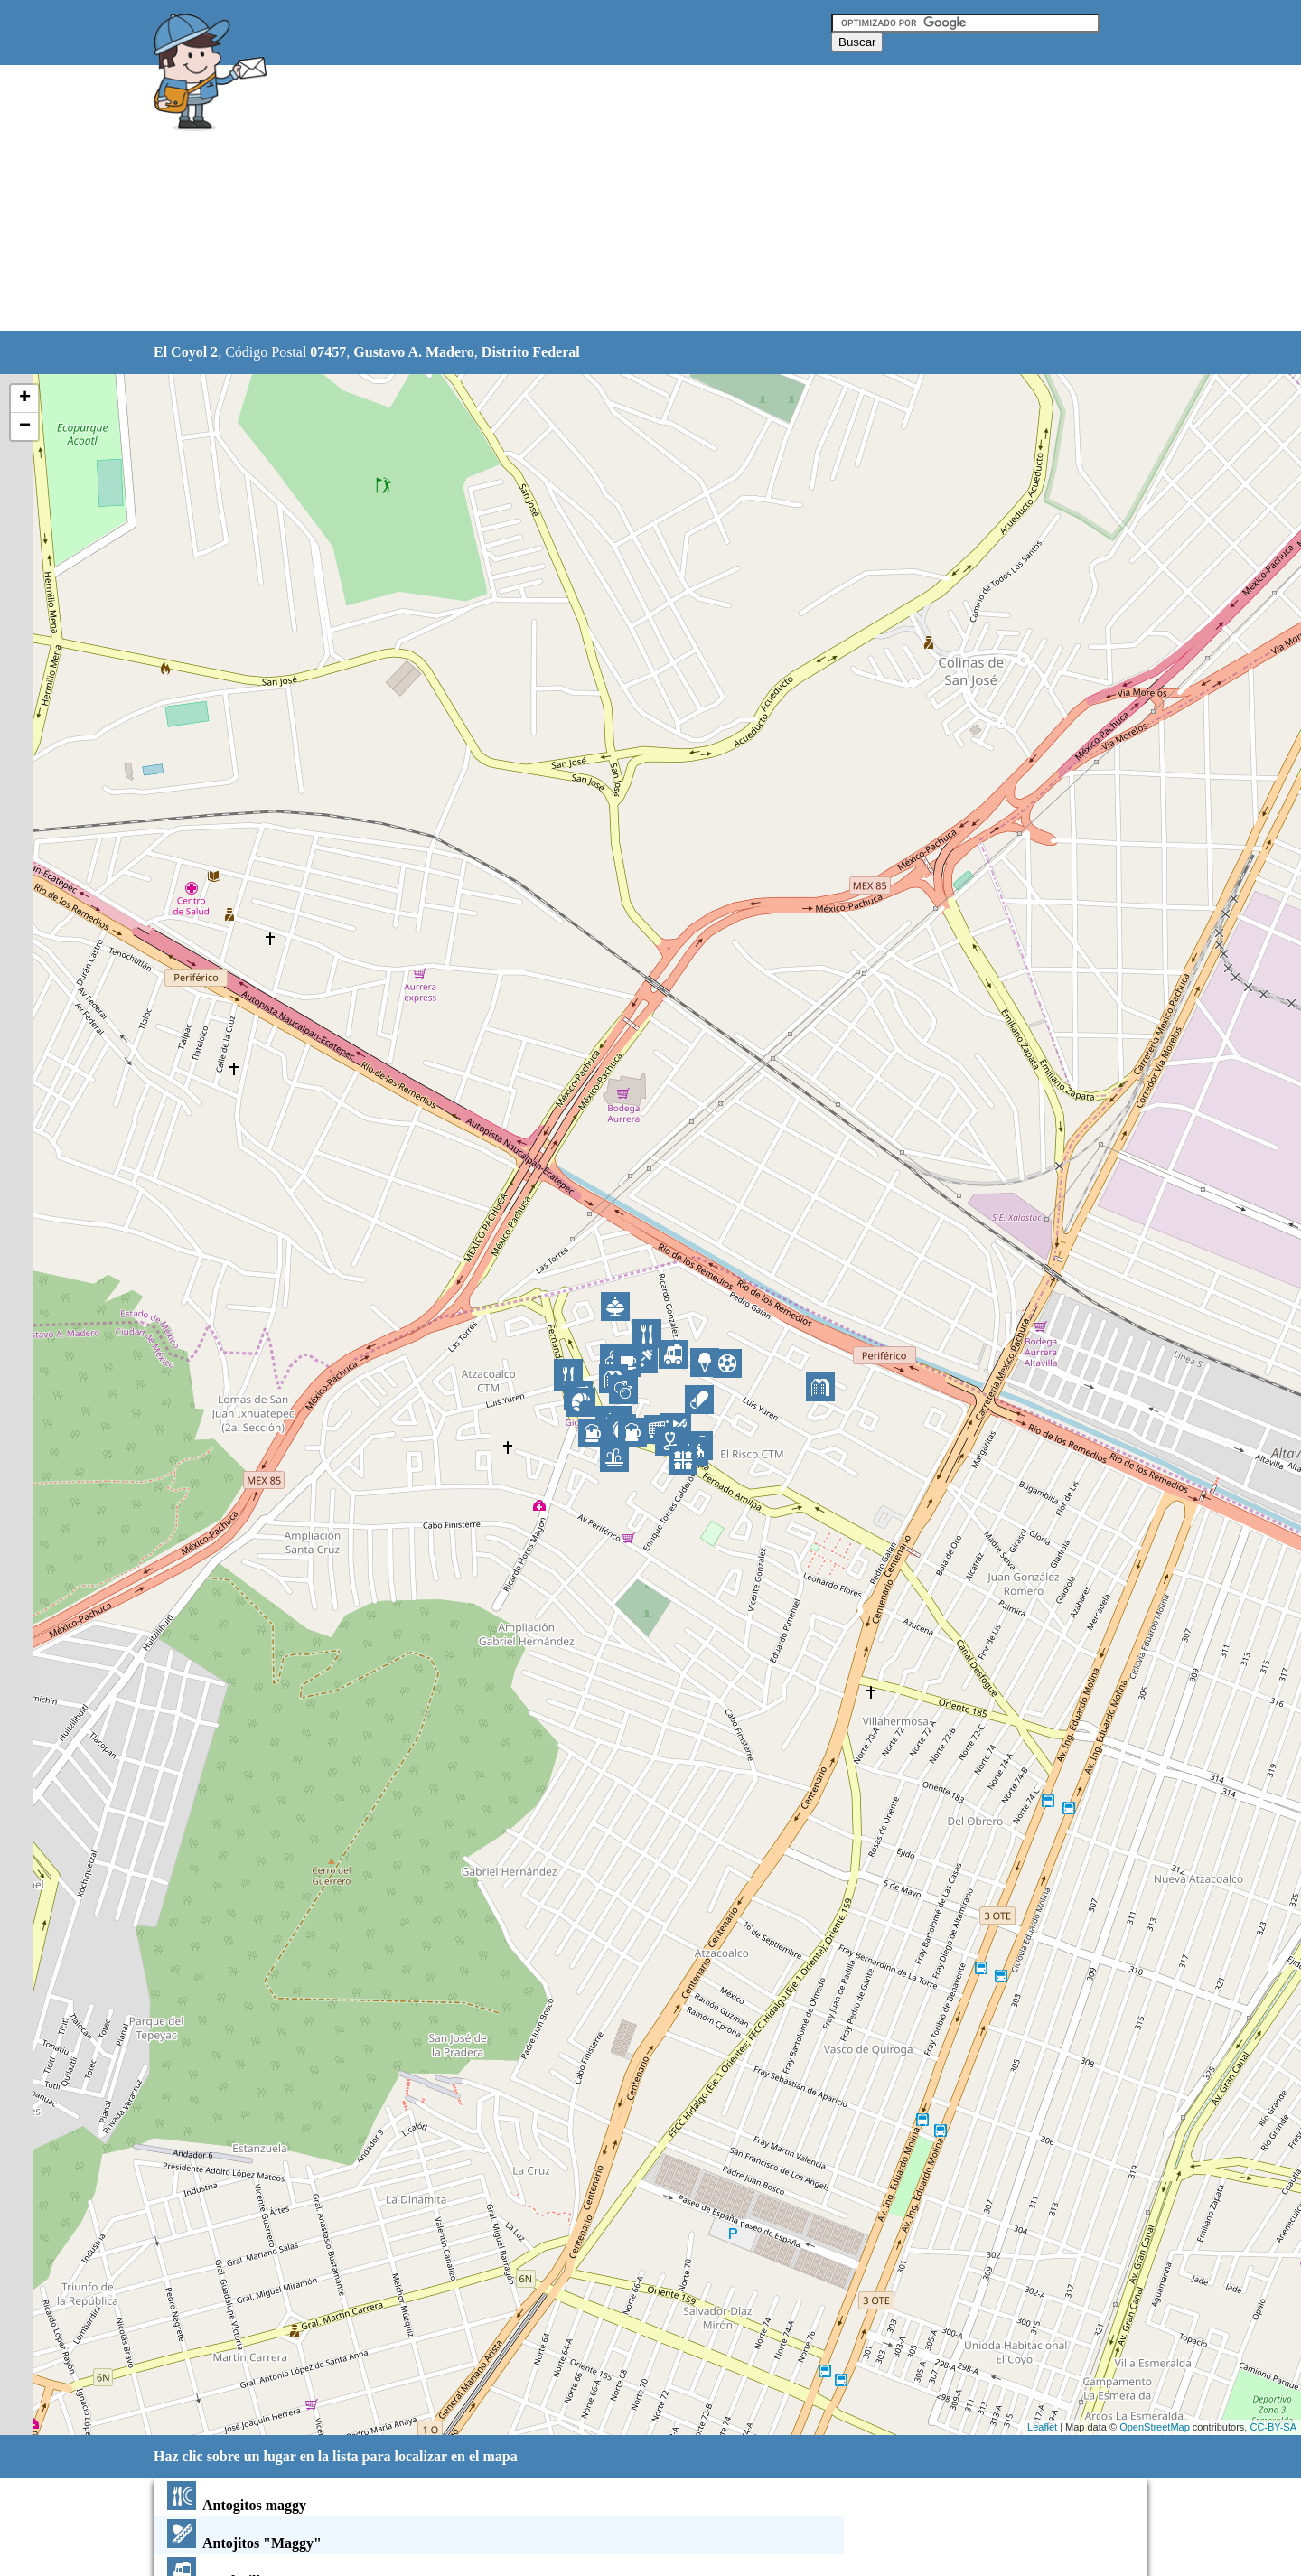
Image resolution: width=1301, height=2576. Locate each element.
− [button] (25, 426)
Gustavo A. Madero (413, 352)
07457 (328, 352)
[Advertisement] (604, 198)
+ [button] (25, 398)
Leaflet (1042, 2426)
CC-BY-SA (1273, 2426)
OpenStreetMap (1154, 2426)
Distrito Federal (531, 352)
